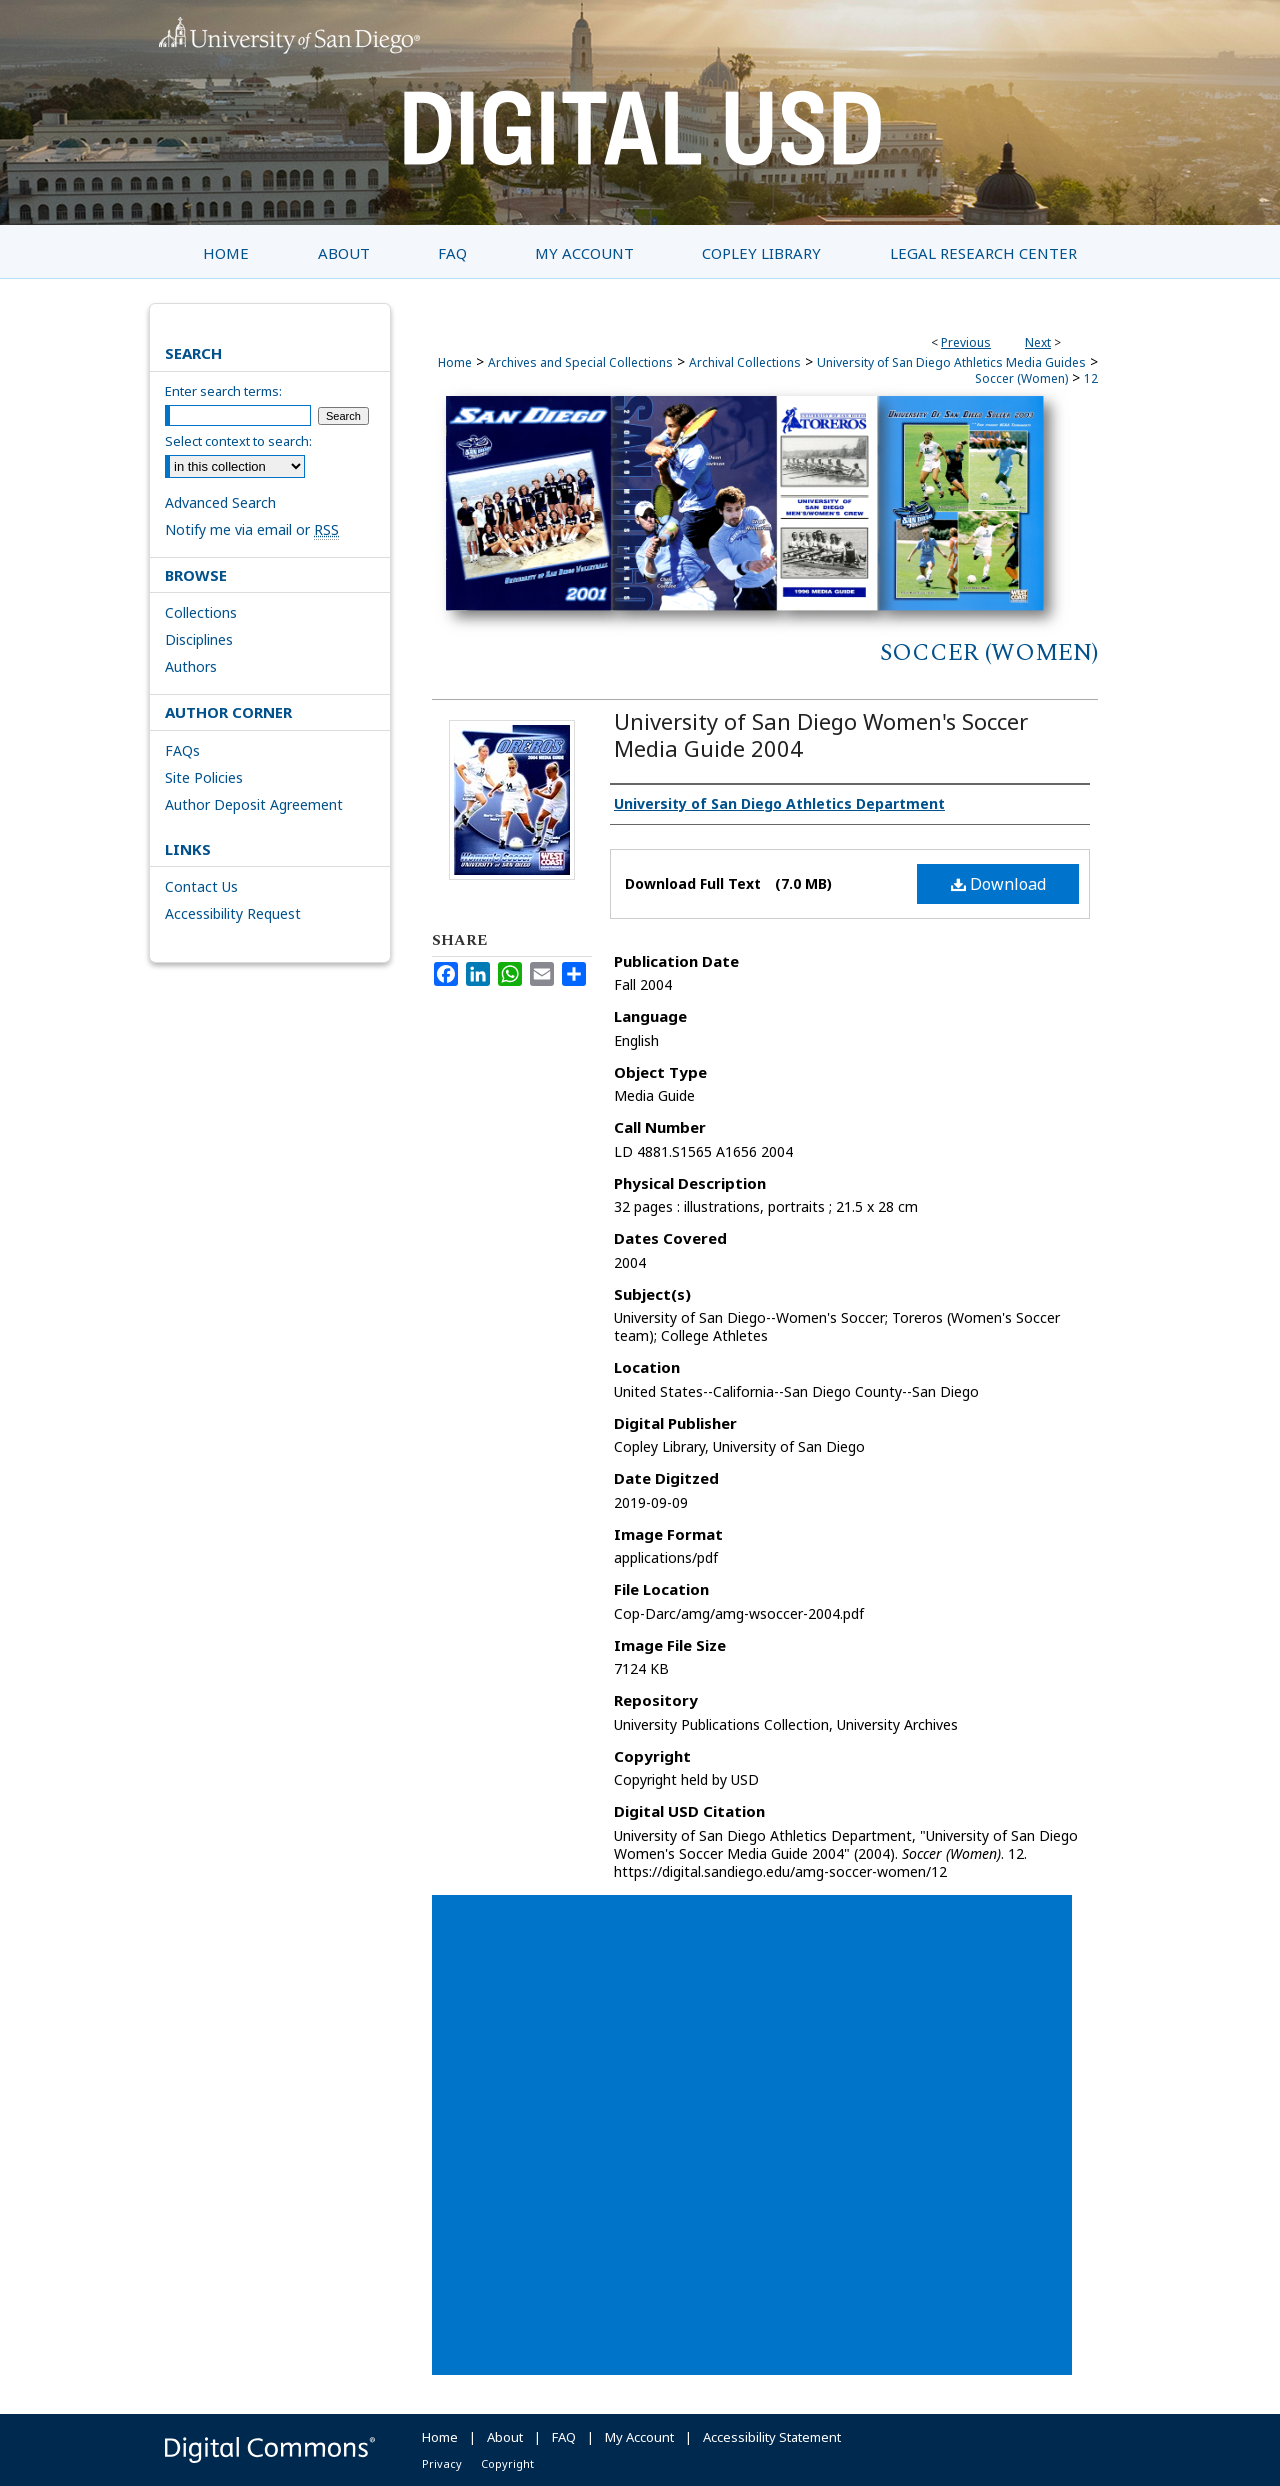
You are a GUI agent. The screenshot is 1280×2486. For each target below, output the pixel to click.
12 (1091, 378)
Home (455, 362)
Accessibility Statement (772, 2437)
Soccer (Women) (1021, 378)
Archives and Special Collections (580, 362)
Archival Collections (745, 362)
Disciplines (199, 639)
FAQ (564, 2437)
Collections (201, 612)
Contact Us (201, 886)
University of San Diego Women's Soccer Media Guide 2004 (821, 734)
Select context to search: (238, 441)
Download (998, 884)
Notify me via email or (252, 529)
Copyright (507, 2463)
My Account (639, 2437)
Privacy (442, 2463)
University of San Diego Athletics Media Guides (951, 362)
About (505, 2437)
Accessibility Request (233, 913)
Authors (191, 666)
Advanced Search (220, 502)
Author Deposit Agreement (254, 804)
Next (1038, 342)
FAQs (182, 750)
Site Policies (204, 777)
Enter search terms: (223, 391)
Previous (966, 342)
